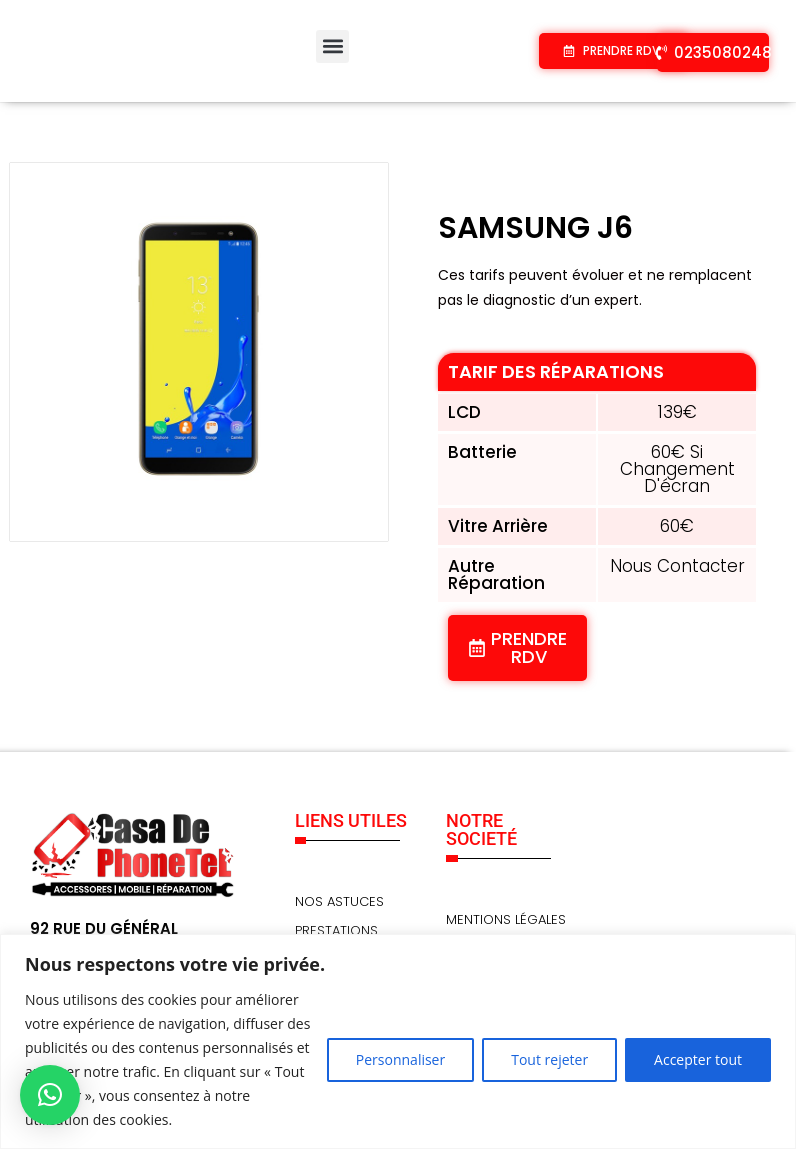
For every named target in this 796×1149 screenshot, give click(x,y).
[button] (332, 46)
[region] (398, 1041)
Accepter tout (698, 1059)
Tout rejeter (549, 1059)
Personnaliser (400, 1059)
